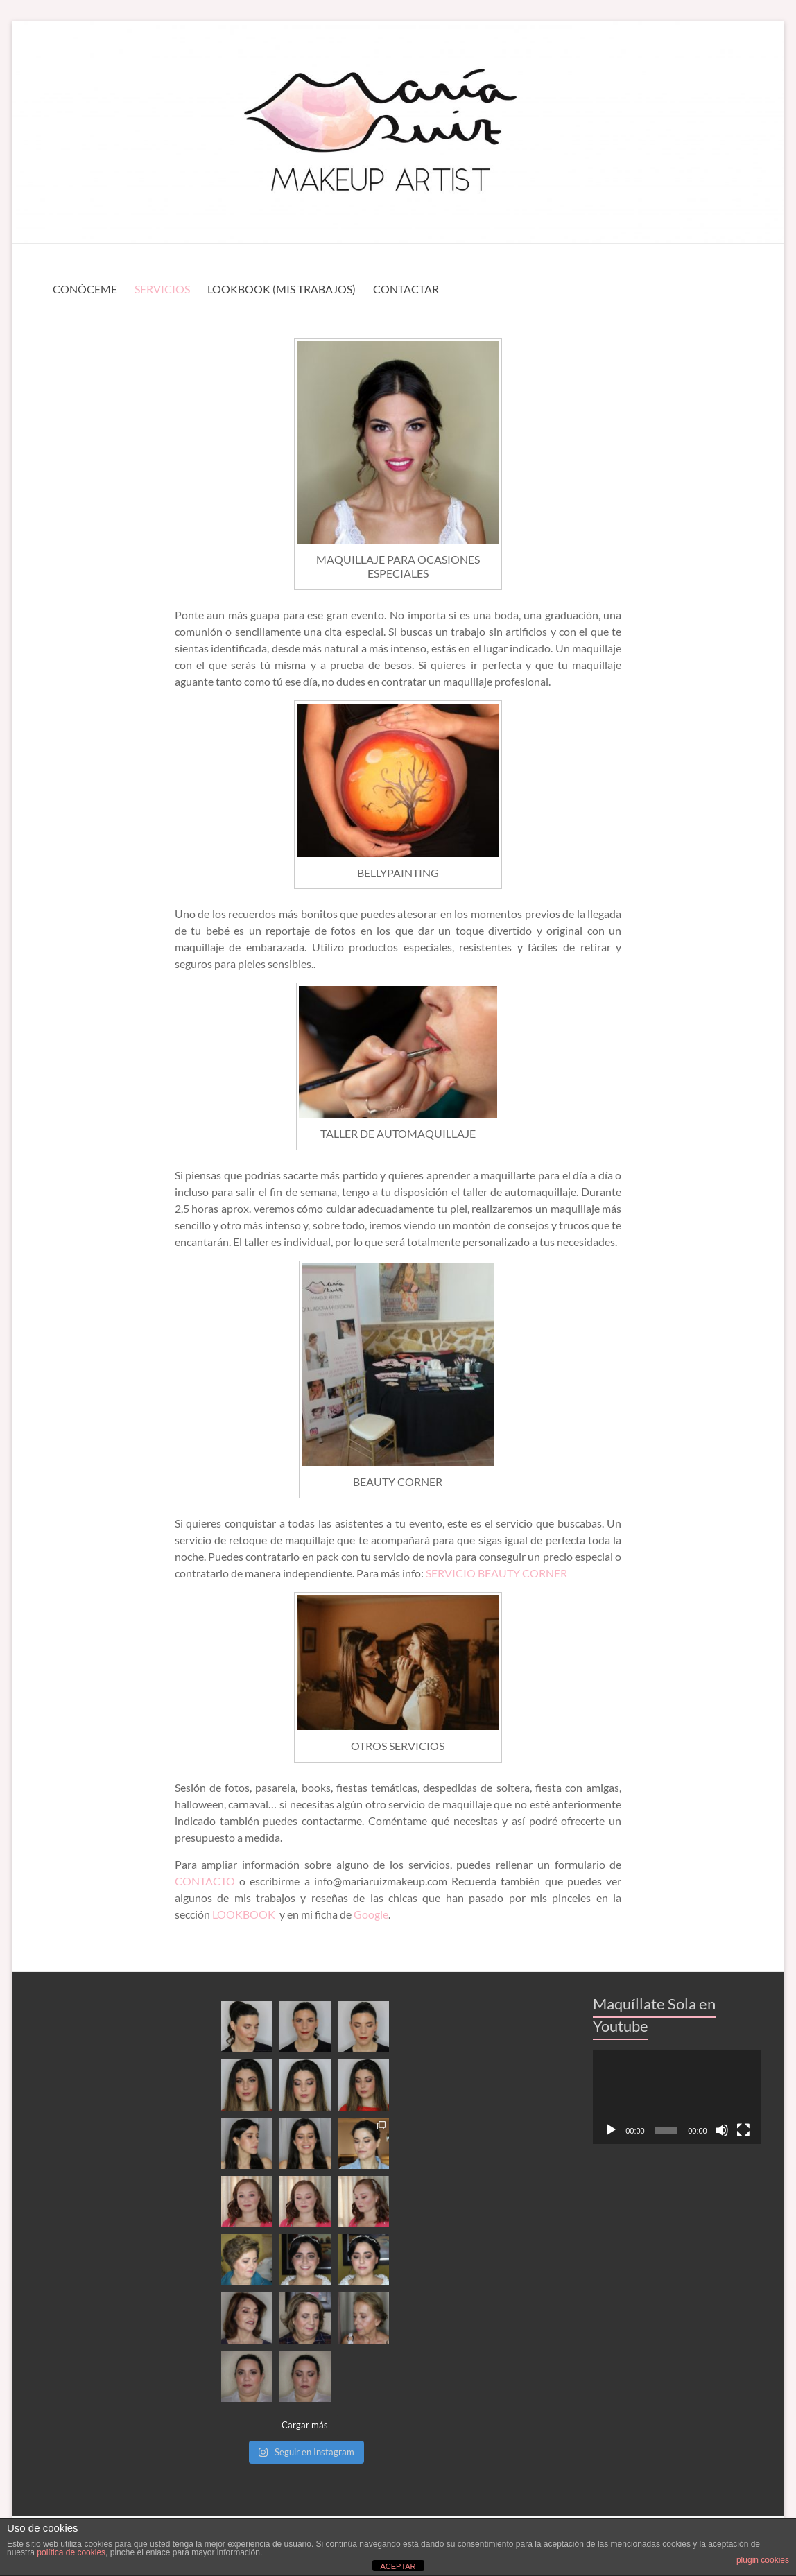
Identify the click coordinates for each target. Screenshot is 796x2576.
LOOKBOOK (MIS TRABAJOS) (281, 288)
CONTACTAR (406, 288)
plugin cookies (762, 2560)
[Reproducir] (611, 2130)
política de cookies (71, 2552)
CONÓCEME (85, 288)
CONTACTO (207, 1880)
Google (371, 1914)
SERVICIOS (162, 288)
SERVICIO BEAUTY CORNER (496, 1573)
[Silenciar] (722, 2130)
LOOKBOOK (244, 1914)
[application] (677, 2097)
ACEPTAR (397, 2566)
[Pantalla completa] (743, 2130)
